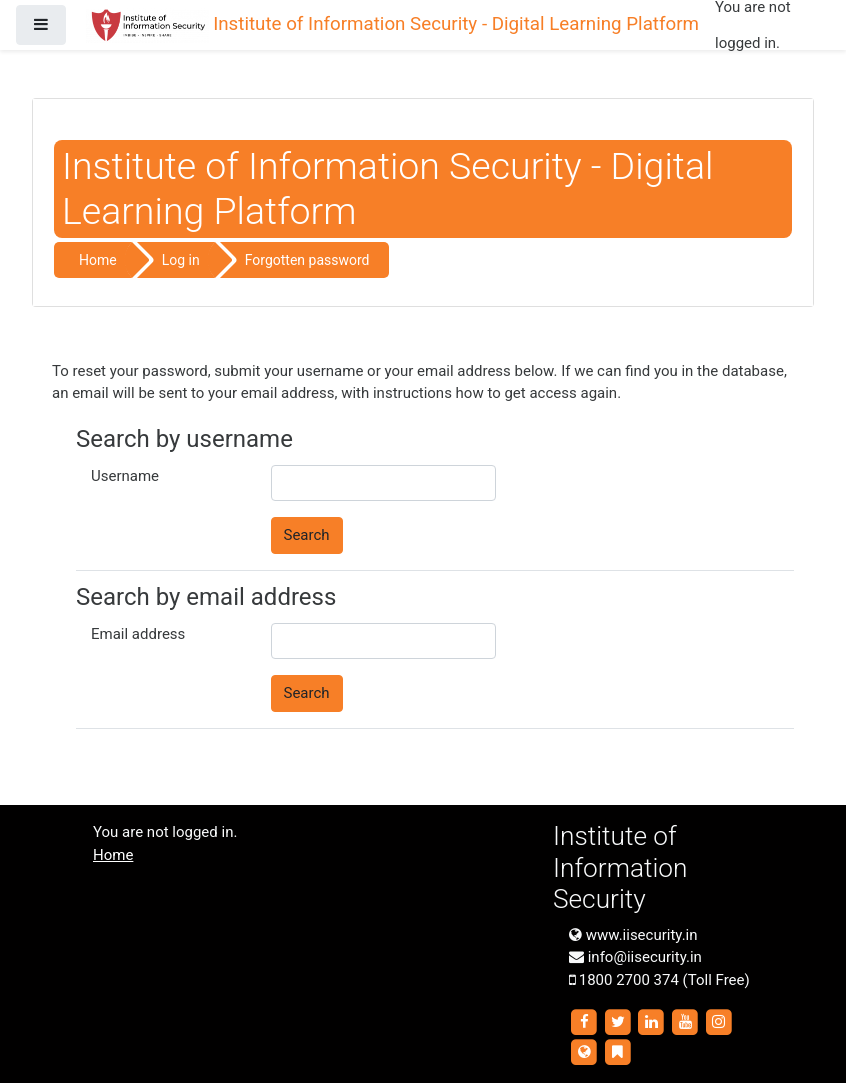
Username (125, 476)
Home (98, 260)
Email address (138, 634)
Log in (181, 260)
